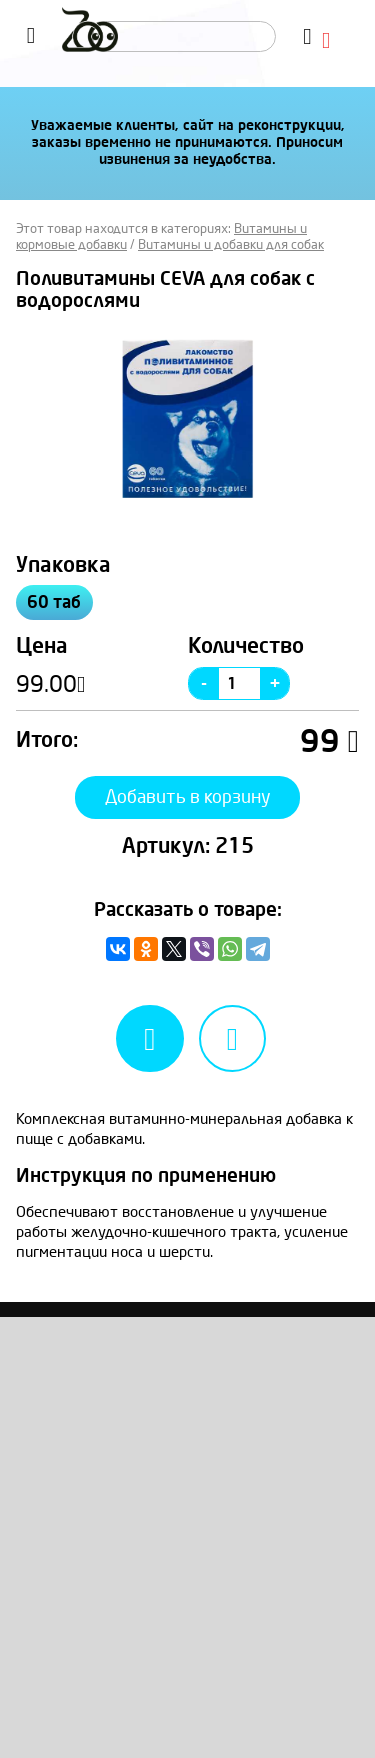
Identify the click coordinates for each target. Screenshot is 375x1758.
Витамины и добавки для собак (231, 245)
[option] (187, 418)
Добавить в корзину (188, 797)
